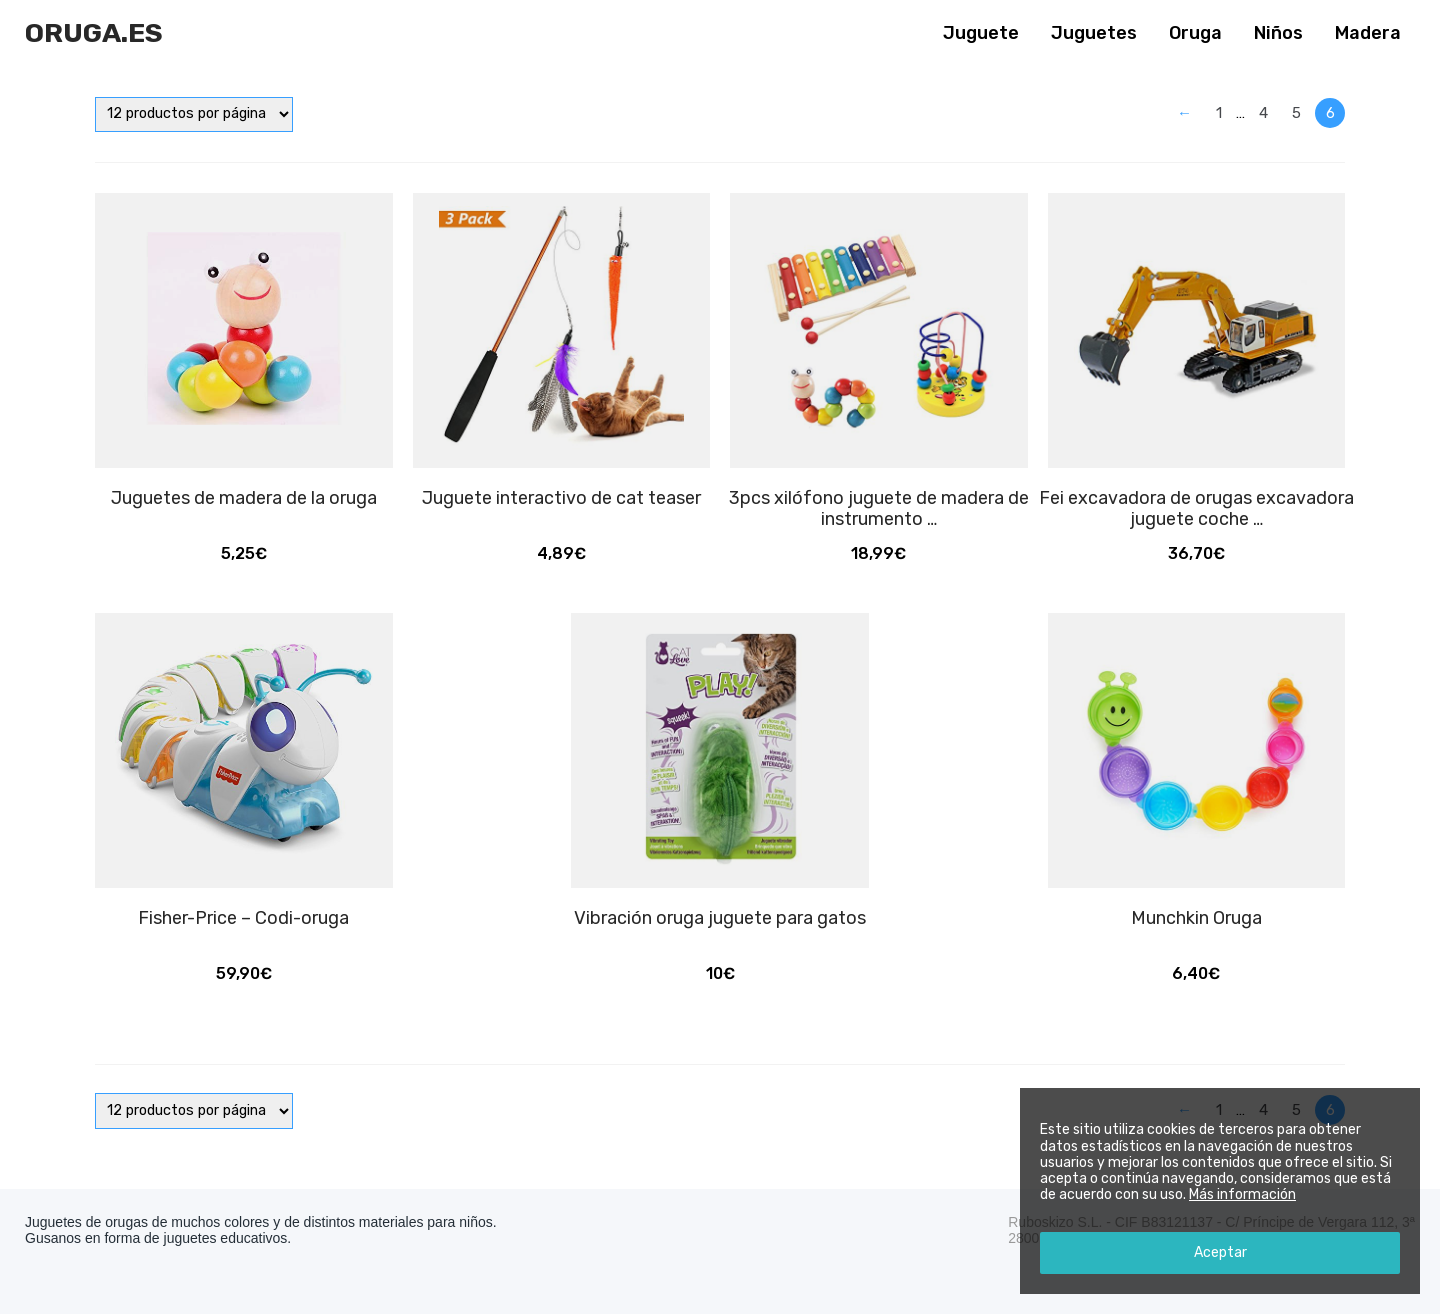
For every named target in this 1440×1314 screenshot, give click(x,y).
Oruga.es (94, 33)
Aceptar (1220, 1252)
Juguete (981, 33)
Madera (1368, 33)
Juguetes (1094, 33)
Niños (1278, 33)
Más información (1242, 1194)
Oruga (1195, 33)
